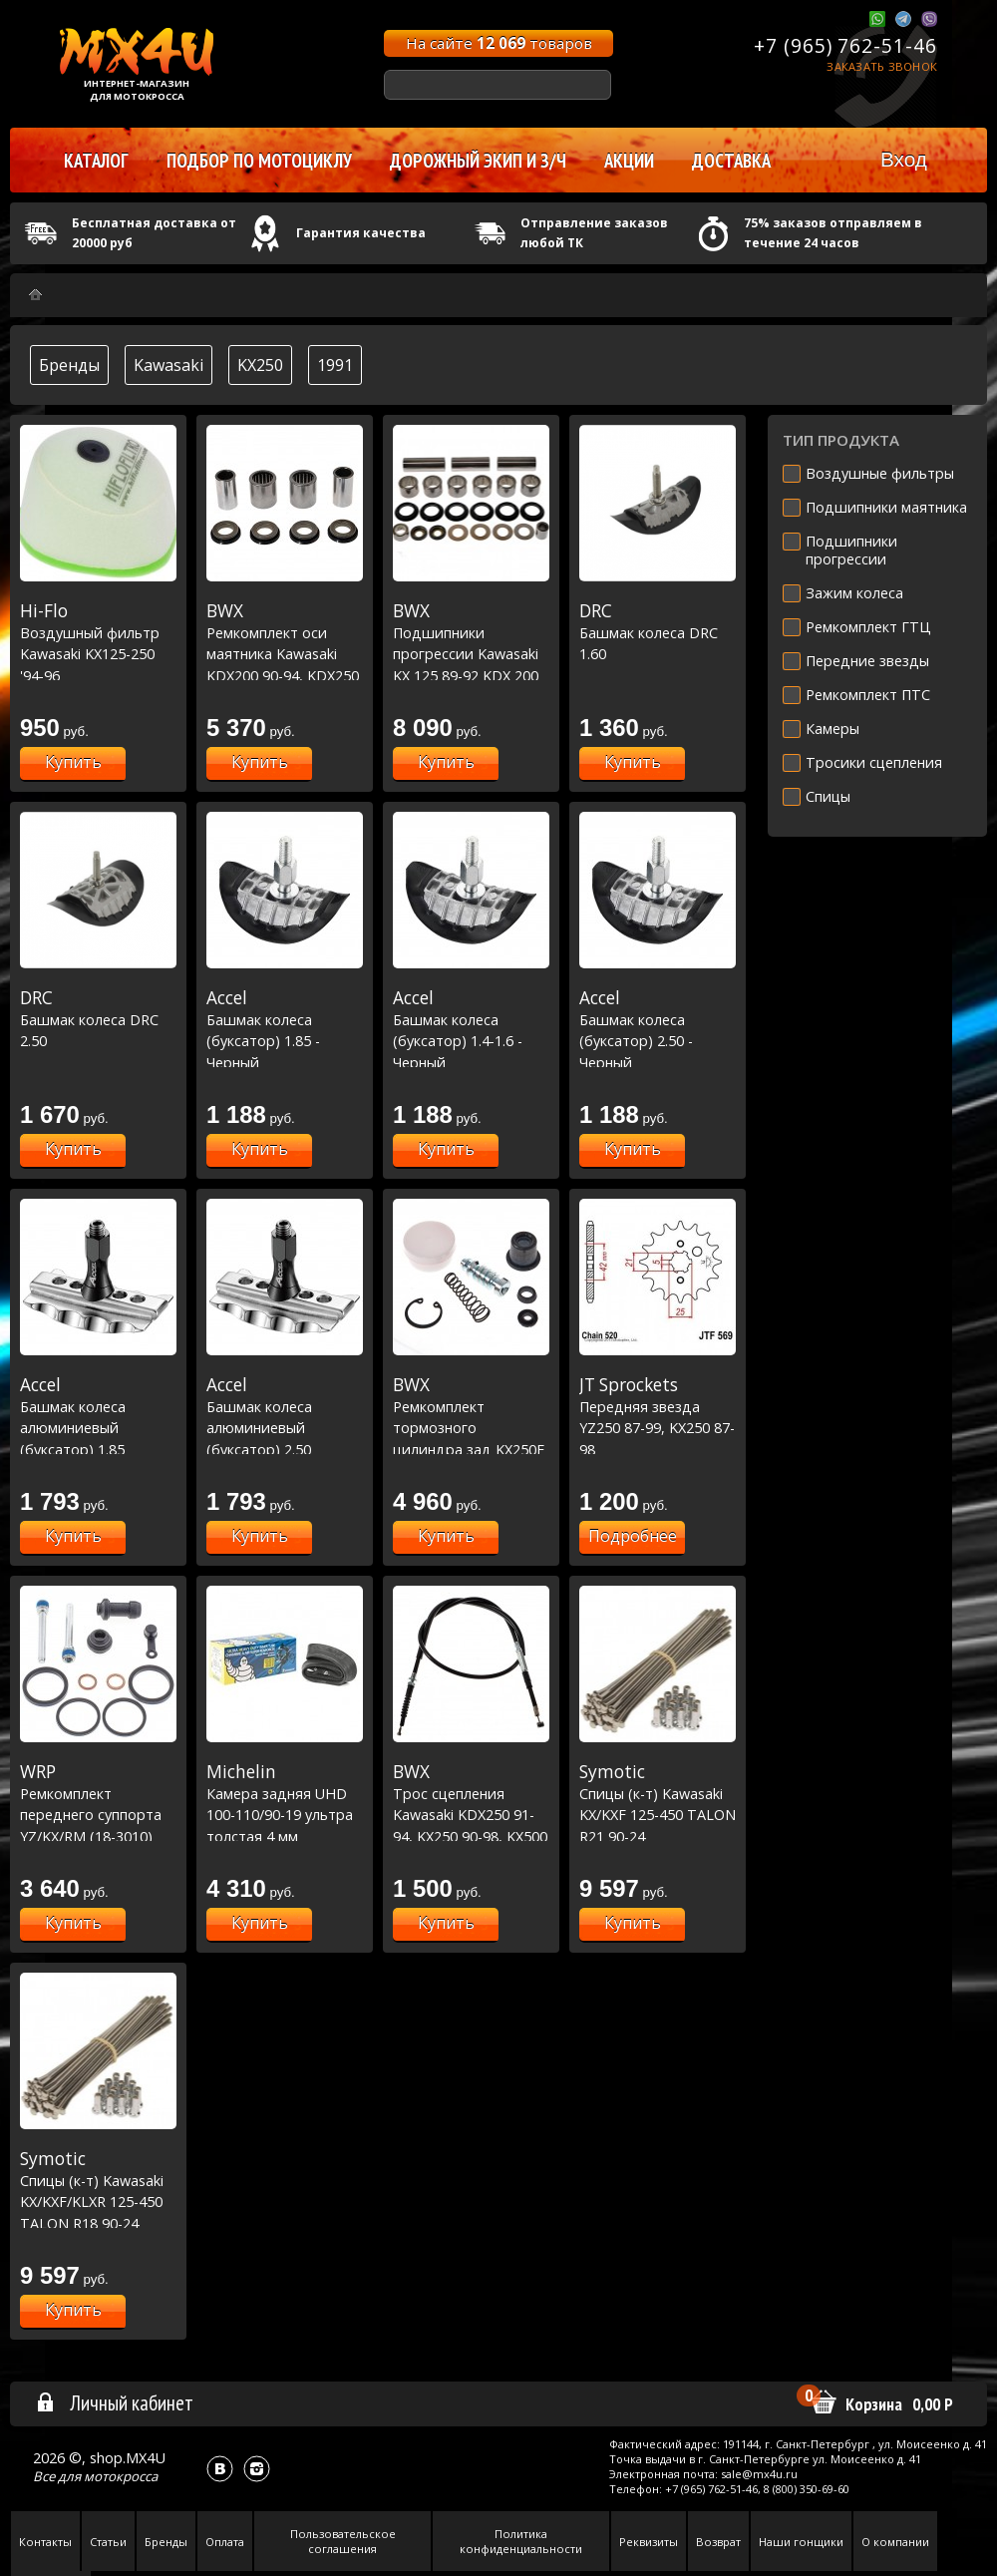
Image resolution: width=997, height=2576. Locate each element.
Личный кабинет (114, 2402)
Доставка (731, 161)
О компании (895, 2541)
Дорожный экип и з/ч (478, 161)
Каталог (96, 161)
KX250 (260, 365)
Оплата (224, 2541)
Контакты (45, 2541)
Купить (73, 762)
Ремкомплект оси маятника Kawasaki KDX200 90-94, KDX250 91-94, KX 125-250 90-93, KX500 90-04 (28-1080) (284, 675)
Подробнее (632, 1536)
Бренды (69, 365)
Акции (629, 161)
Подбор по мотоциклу (259, 161)
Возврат (718, 2541)
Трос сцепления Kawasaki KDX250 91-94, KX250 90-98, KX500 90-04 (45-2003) (471, 1814)
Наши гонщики (801, 2541)
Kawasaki (168, 365)
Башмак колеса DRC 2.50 (98, 1018)
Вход (903, 159)
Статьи (108, 2541)
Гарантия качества (361, 232)
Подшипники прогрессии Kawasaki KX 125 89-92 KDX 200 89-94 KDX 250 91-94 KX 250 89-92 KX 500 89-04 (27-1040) (471, 675)
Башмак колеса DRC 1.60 (657, 631)
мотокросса (121, 2476)
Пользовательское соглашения (343, 2541)
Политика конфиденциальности (521, 2541)
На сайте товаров (499, 43)
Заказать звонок (882, 66)
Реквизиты (648, 2541)
